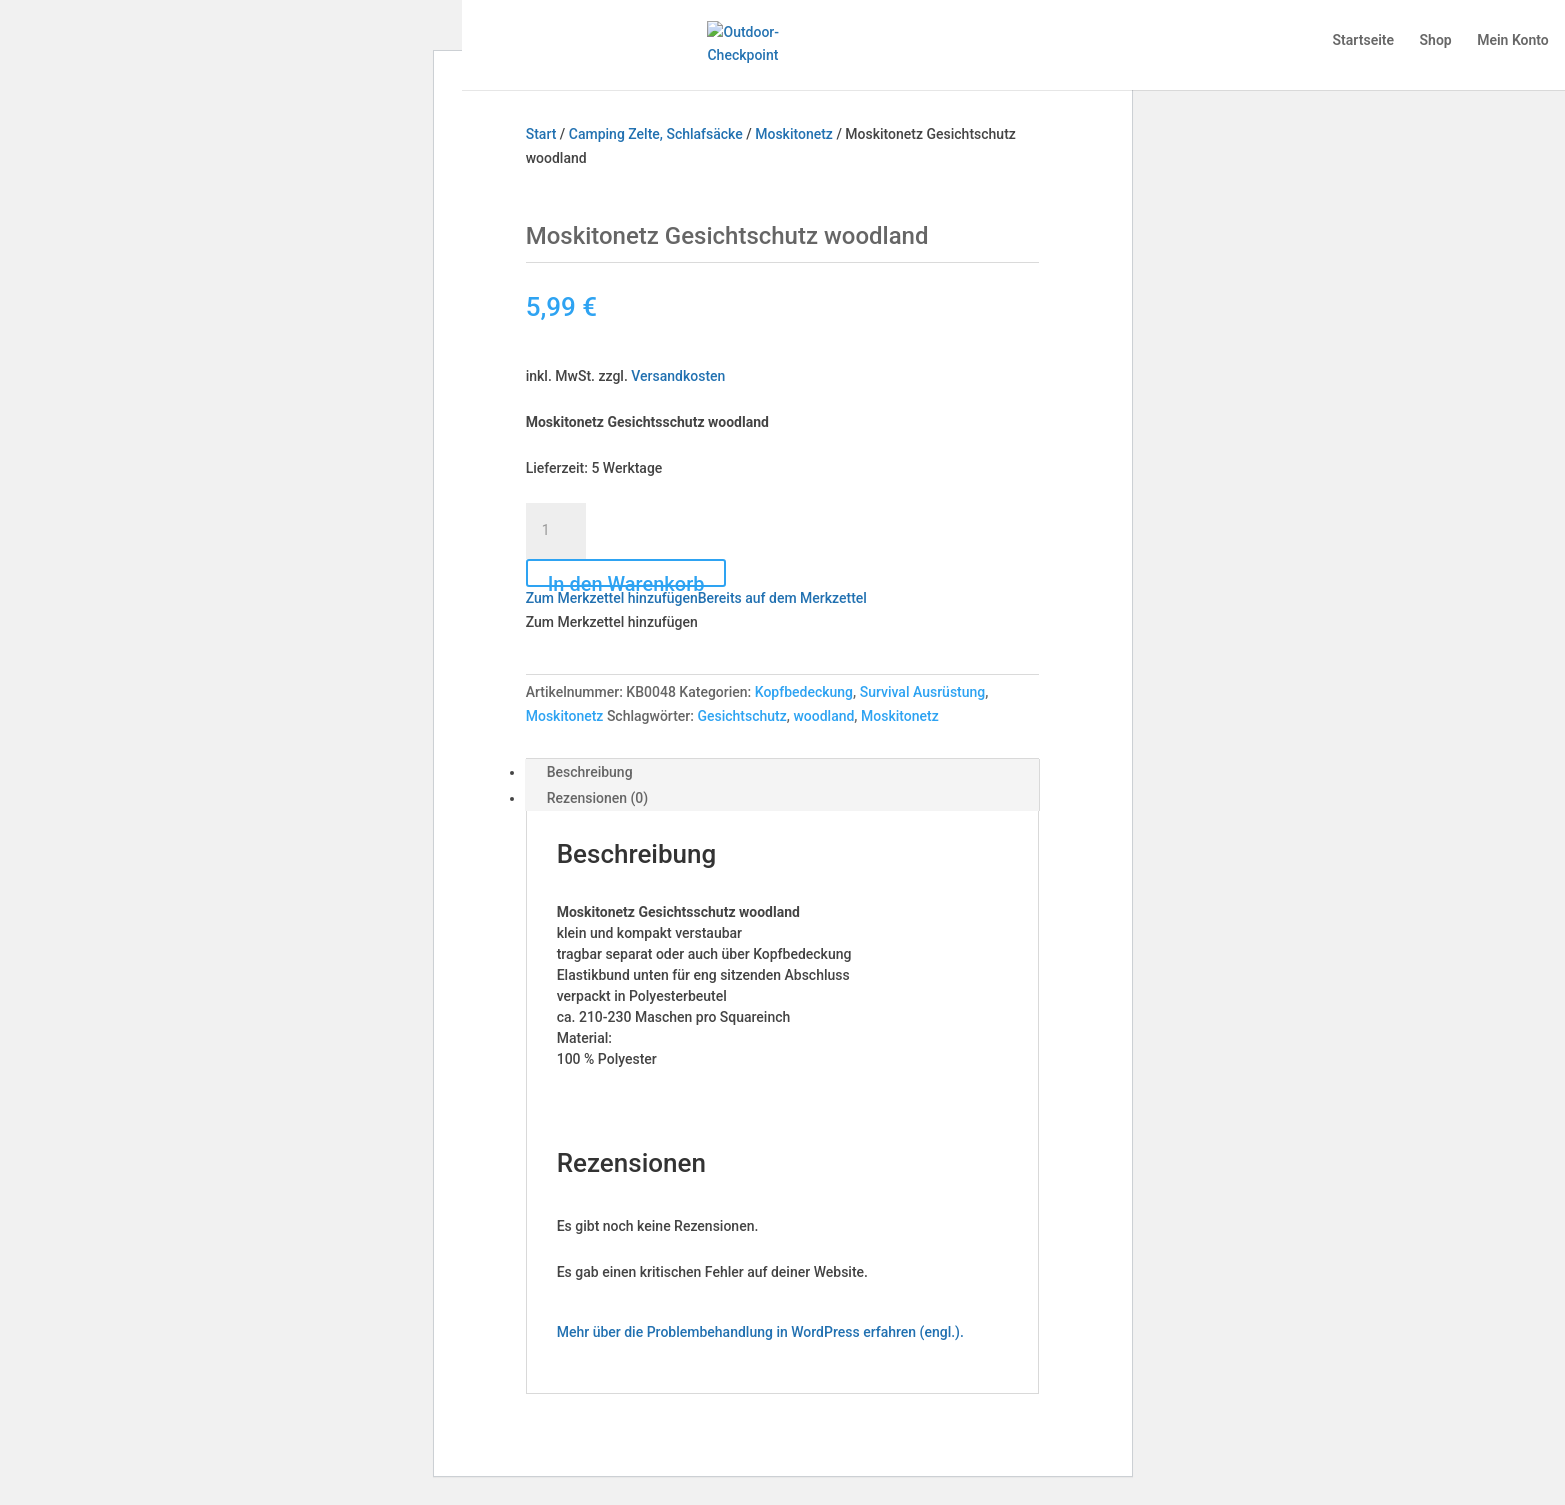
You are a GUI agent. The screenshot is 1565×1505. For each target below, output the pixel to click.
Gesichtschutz (741, 716)
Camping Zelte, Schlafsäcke (656, 134)
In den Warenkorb (626, 579)
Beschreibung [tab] (590, 772)
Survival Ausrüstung (923, 692)
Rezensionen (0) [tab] (598, 798)
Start (541, 134)
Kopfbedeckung (804, 692)
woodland (823, 716)
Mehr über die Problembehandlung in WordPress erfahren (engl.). (760, 1332)
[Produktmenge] (556, 531)
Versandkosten (678, 376)
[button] (696, 598)
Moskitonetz (794, 134)
